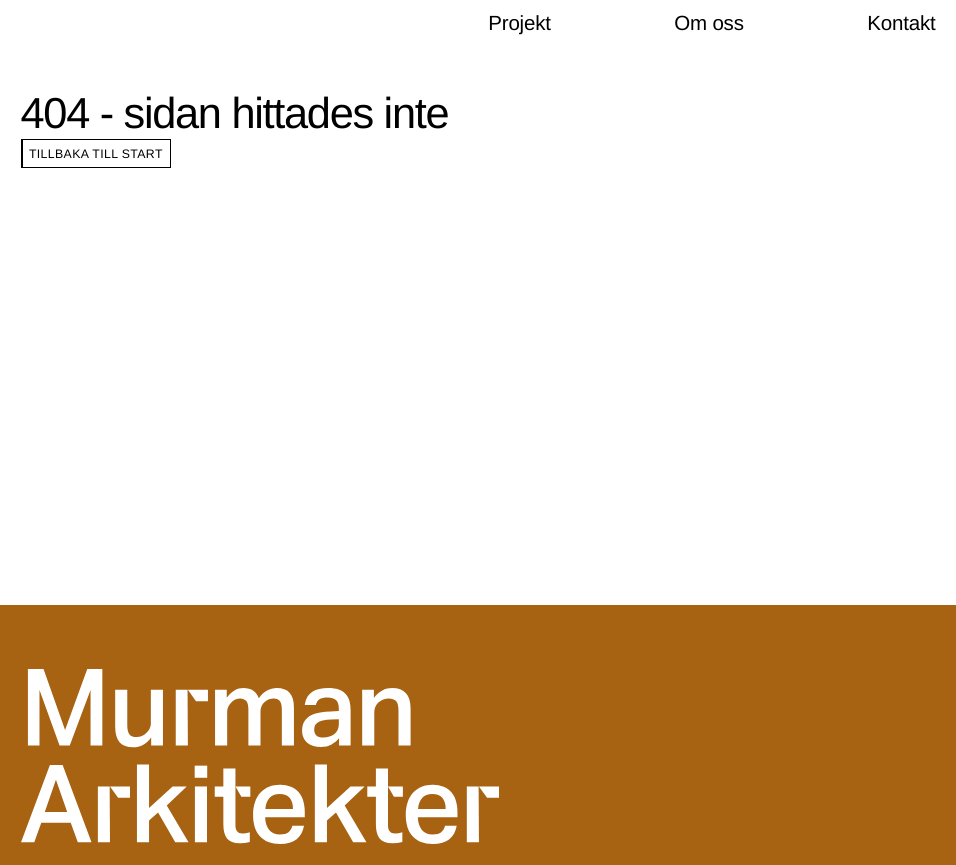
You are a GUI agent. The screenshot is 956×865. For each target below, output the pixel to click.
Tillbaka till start (96, 154)
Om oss (708, 23)
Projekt (519, 23)
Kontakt (901, 23)
